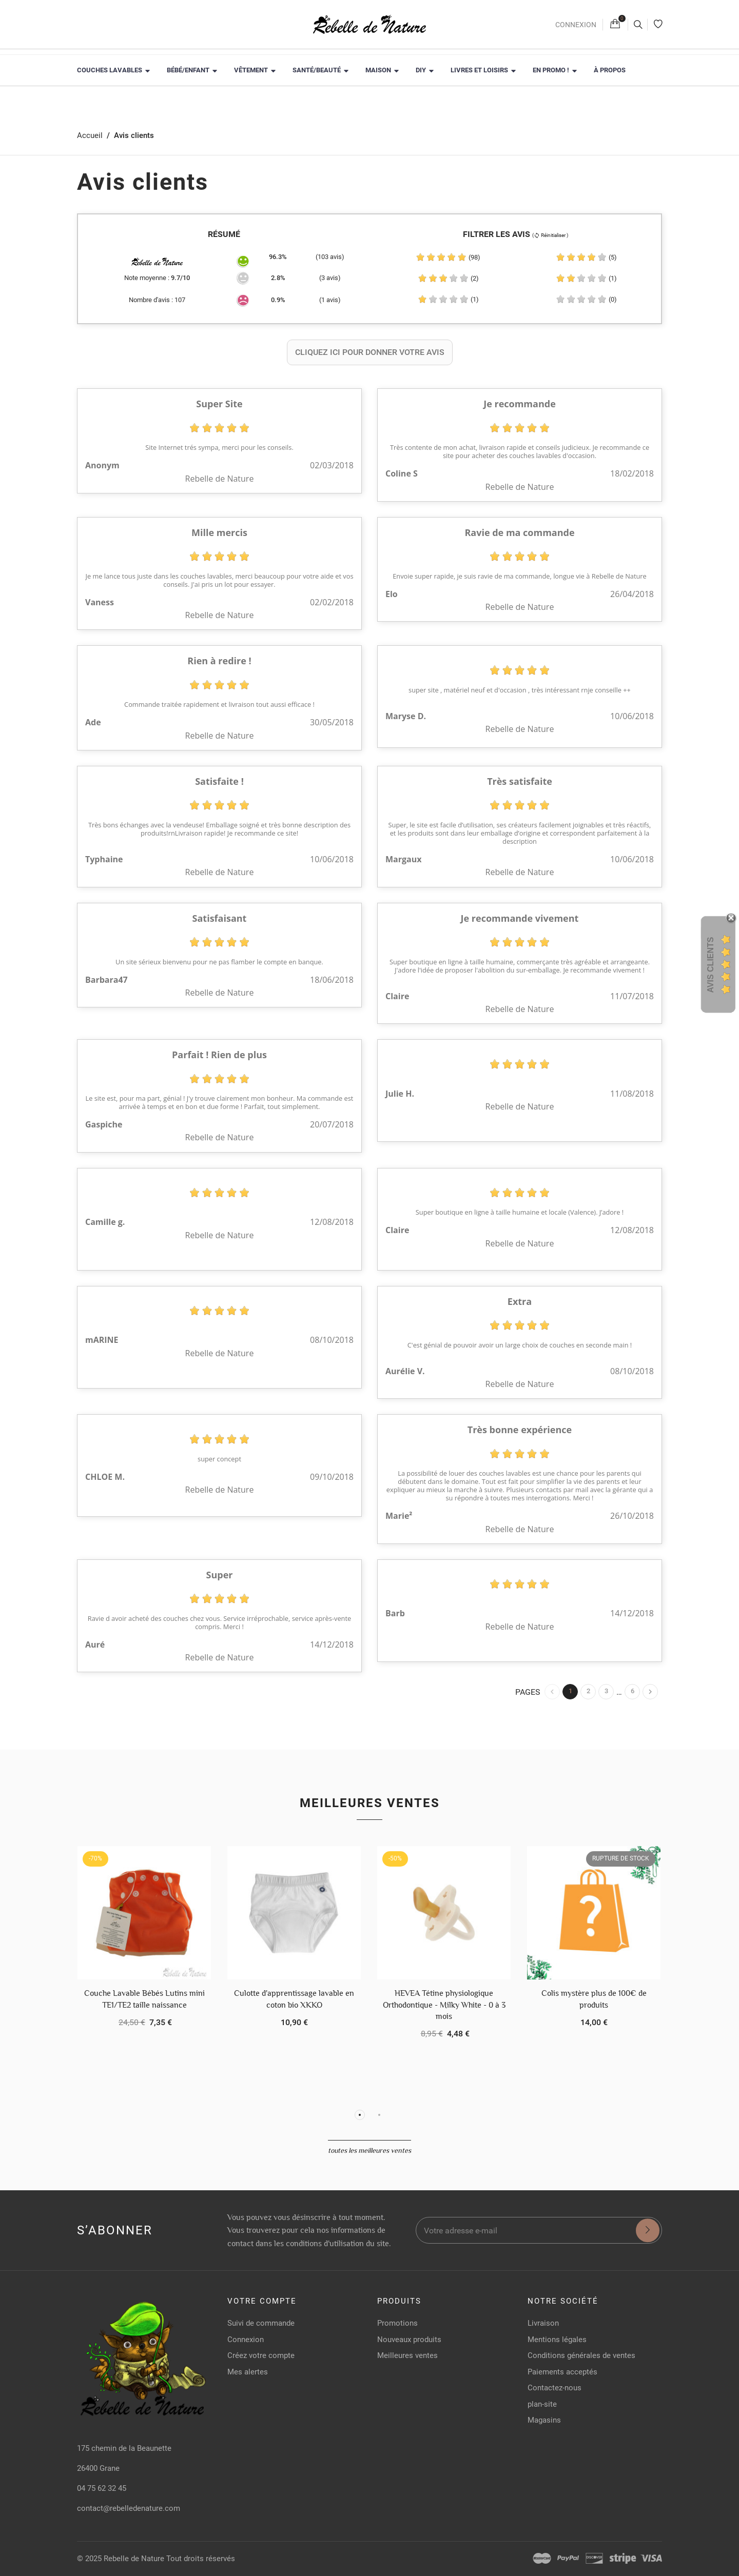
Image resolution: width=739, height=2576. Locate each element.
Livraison (543, 2323)
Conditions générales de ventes (581, 2355)
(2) (448, 278)
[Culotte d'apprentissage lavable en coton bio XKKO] (294, 1912)
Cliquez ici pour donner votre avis (369, 352)
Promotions (397, 2323)
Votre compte (262, 2301)
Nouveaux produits (409, 2339)
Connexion (575, 25)
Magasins (544, 2420)
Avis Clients (710, 965)
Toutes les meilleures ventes (369, 2150)
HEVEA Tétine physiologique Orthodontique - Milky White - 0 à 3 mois (444, 2004)
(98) (448, 257)
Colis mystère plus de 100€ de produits (594, 1999)
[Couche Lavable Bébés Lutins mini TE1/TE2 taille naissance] (144, 1912)
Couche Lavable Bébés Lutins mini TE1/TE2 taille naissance (144, 1999)
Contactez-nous (554, 2387)
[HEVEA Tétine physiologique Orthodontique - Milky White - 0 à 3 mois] (444, 1912)
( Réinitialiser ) (550, 235)
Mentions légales (557, 2339)
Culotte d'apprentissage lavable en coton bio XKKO (294, 1999)
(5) (586, 257)
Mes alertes (247, 2371)
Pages (527, 1692)
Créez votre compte (261, 2355)
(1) (586, 278)
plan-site (542, 2404)
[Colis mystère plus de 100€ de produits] (593, 1912)
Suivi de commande (261, 2323)
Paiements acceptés (562, 2371)
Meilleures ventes (370, 1803)
